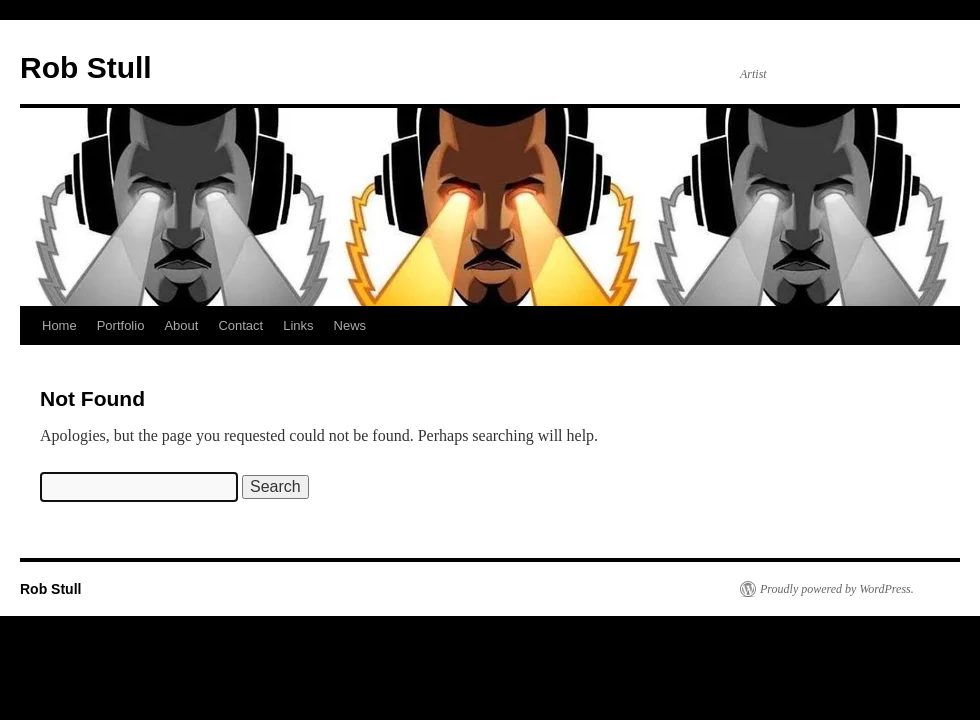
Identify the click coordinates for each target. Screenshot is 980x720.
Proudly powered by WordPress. (837, 589)
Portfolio (121, 325)
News (350, 325)
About (181, 325)
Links (298, 325)
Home (59, 325)
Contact (240, 325)
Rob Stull (86, 67)
